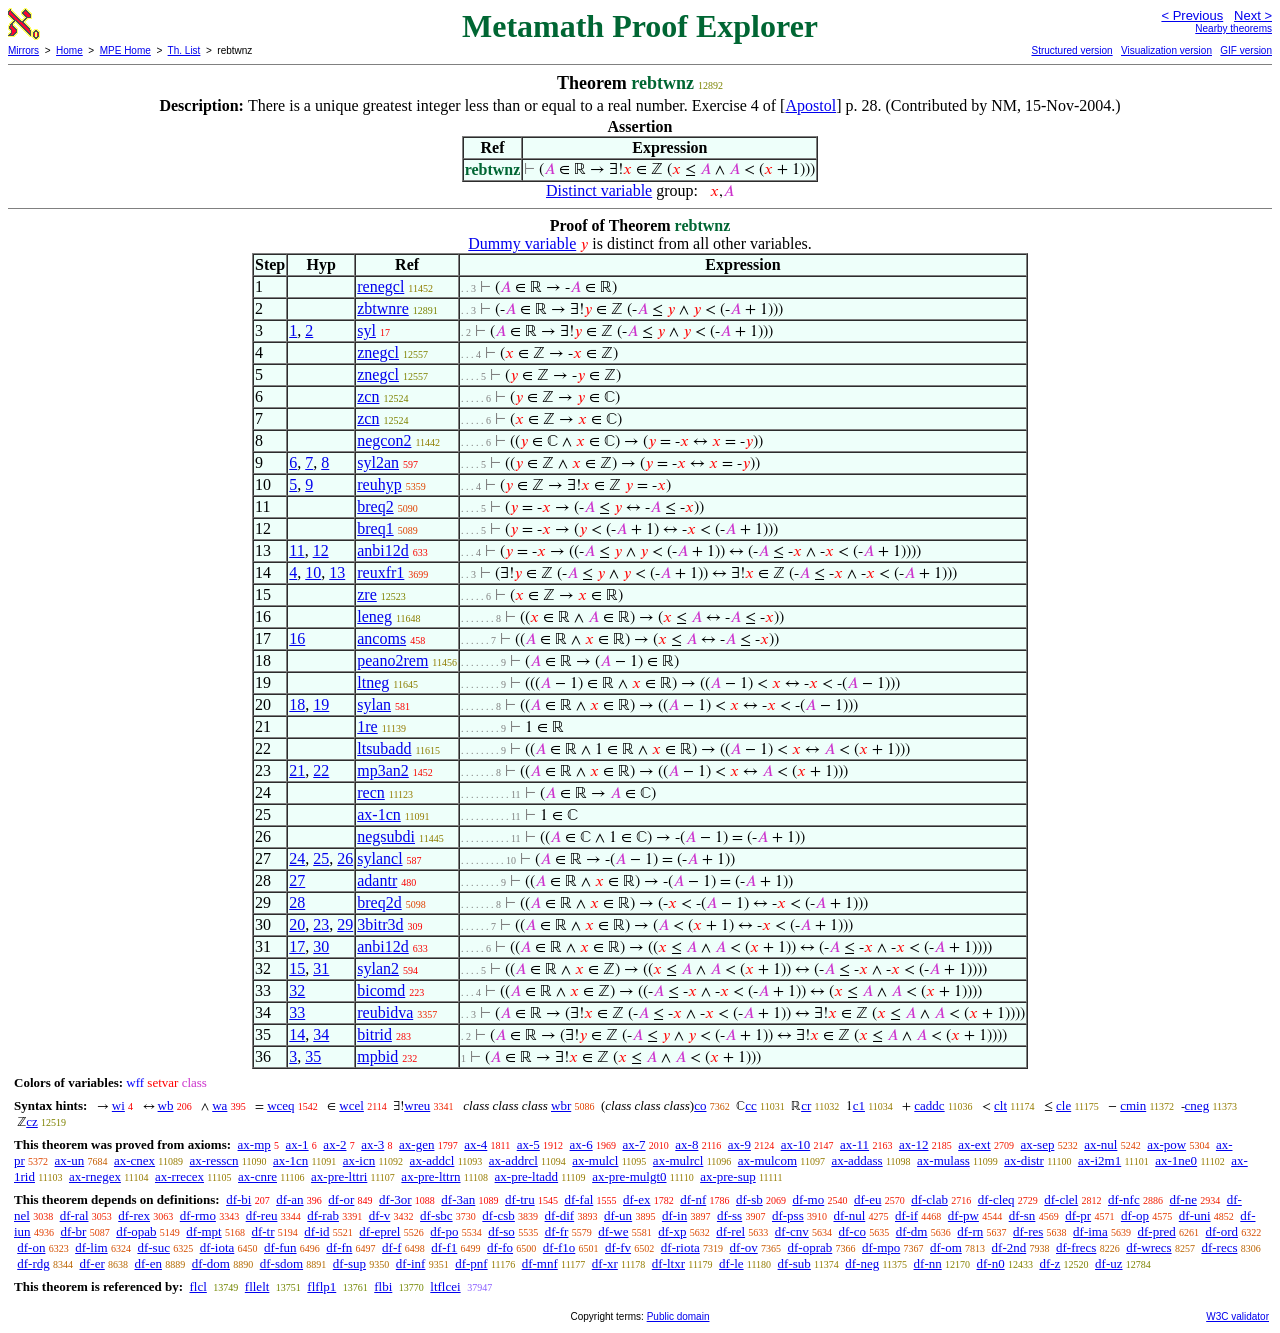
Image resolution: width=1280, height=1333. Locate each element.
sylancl (379, 858)
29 (345, 924)
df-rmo (198, 1215)
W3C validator (1237, 1316)
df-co (852, 1231)
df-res (1028, 1231)
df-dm (912, 1231)
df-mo (808, 1199)
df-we (613, 1231)
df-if (906, 1215)
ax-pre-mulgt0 (629, 1176)
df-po (444, 1231)
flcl (197, 1286)
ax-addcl (432, 1160)
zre (367, 594)
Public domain (678, 1316)
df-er (92, 1263)
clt (1000, 1105)
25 (321, 858)
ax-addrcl (513, 1160)
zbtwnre (383, 308)
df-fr (557, 1231)
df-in (674, 1215)
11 (296, 550)
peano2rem (392, 660)
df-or (341, 1199)
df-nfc (1124, 1199)
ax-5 (528, 1144)
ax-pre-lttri (339, 1176)
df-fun (280, 1247)
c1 (859, 1105)
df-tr (262, 1231)
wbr (561, 1105)
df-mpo (881, 1247)
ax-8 (686, 1144)
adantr (377, 880)
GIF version (1246, 50)
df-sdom (281, 1263)
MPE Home (125, 50)
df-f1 (444, 1247)
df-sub (794, 1263)
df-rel (730, 1231)
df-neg (862, 1263)
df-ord (1221, 1231)
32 (297, 990)
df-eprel (379, 1231)
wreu (417, 1105)
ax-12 (914, 1144)
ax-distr (1024, 1160)
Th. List (184, 50)
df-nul (849, 1215)
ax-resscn (213, 1160)
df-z (1049, 1263)
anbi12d (383, 550)
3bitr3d (380, 924)
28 (297, 902)
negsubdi (386, 836)
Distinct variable (599, 190)
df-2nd (1009, 1247)
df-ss (729, 1215)
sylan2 (378, 968)
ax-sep (1037, 1144)
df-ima (1090, 1231)
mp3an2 (383, 770)
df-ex (636, 1199)
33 (297, 1012)
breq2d (379, 902)
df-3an (458, 1199)
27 (297, 880)
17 (297, 946)
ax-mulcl (595, 1160)
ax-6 (581, 1144)
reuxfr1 (380, 572)
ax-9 (739, 1144)
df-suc (153, 1247)
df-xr (605, 1263)
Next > (1253, 15)
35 (313, 1056)
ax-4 (475, 1144)
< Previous (1192, 15)
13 (337, 572)
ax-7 (633, 1144)
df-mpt (203, 1231)
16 (297, 638)
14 (297, 1034)
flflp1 (321, 1286)
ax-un (70, 1160)
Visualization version (1166, 50)
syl (366, 330)
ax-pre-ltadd (527, 1176)
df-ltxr (668, 1263)
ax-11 (854, 1144)
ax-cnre (257, 1176)
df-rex (134, 1215)
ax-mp (254, 1144)
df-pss (788, 1215)
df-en (148, 1263)
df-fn (339, 1247)
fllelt (257, 1286)
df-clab (929, 1199)
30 (321, 946)
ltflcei (445, 1286)
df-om (946, 1247)
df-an (289, 1199)
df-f (392, 1247)
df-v (380, 1215)
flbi (383, 1286)
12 (321, 550)
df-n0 (990, 1263)
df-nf (693, 1199)
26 (345, 858)
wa (219, 1105)
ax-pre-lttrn (430, 1176)
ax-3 (372, 1144)
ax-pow (1166, 1144)
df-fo (500, 1247)
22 (321, 770)
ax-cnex (134, 1160)
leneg (374, 616)
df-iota (217, 1247)
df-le (731, 1263)
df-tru (520, 1199)
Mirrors (23, 50)
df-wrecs (1148, 1247)
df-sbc (436, 1215)
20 (297, 924)
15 (297, 968)
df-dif (560, 1215)
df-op (1135, 1215)
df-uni (1195, 1215)
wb (166, 1105)
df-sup (349, 1263)
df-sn (1022, 1215)
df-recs (1219, 1247)
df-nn (928, 1263)
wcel (351, 1105)
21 (297, 770)
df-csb (498, 1215)
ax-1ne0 (1176, 1160)
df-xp (672, 1231)
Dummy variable (522, 243)
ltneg (373, 682)
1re (367, 726)
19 (321, 704)
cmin (1133, 1105)
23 (321, 924)
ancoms (381, 638)
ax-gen (416, 1144)
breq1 (375, 528)
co (700, 1105)
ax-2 (334, 1144)
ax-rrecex (179, 1176)
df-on (31, 1247)
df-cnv (792, 1231)
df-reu (262, 1215)
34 (321, 1034)
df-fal (578, 1199)
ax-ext (974, 1144)
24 (297, 858)
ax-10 (796, 1144)
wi (118, 1105)
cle (1063, 1105)
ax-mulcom (767, 1160)
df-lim (91, 1247)
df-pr (1078, 1215)
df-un (618, 1215)
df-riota (680, 1247)
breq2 (375, 506)
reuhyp (379, 484)
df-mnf (540, 1263)
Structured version (1071, 50)
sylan (374, 704)
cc (751, 1105)
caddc (929, 1105)
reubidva (385, 1012)
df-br (73, 1231)
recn (371, 792)
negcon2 (384, 440)
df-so (501, 1231)
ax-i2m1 (1099, 1160)
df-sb (749, 1199)
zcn (368, 396)
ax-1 (297, 1144)
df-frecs (1076, 1247)
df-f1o (559, 1247)
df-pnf (471, 1263)
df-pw (963, 1215)
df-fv (618, 1247)
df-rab (323, 1215)
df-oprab (809, 1247)
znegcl (378, 352)
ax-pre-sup (728, 1176)
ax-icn (359, 1160)
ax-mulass (943, 1160)
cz (32, 1121)
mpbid (377, 1056)
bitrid (374, 1034)
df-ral (74, 1215)
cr (806, 1105)
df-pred (1156, 1231)
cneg (1197, 1105)
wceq (280, 1105)
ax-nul (1100, 1144)
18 (297, 704)
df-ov (744, 1247)
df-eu (867, 1199)
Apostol (810, 105)
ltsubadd (384, 748)
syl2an (378, 462)
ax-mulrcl (678, 1160)
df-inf (411, 1263)
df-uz (1108, 1263)
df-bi (238, 1199)
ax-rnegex (95, 1176)
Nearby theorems (1233, 28)
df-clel (1061, 1199)
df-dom (211, 1263)
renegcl (380, 286)
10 (313, 572)
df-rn (970, 1231)
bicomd (381, 990)
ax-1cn (379, 814)
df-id (316, 1231)
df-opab (136, 1231)
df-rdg (33, 1263)
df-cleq (996, 1199)
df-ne (1182, 1199)
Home (69, 50)
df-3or (395, 1199)
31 (321, 968)
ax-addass (856, 1160)
